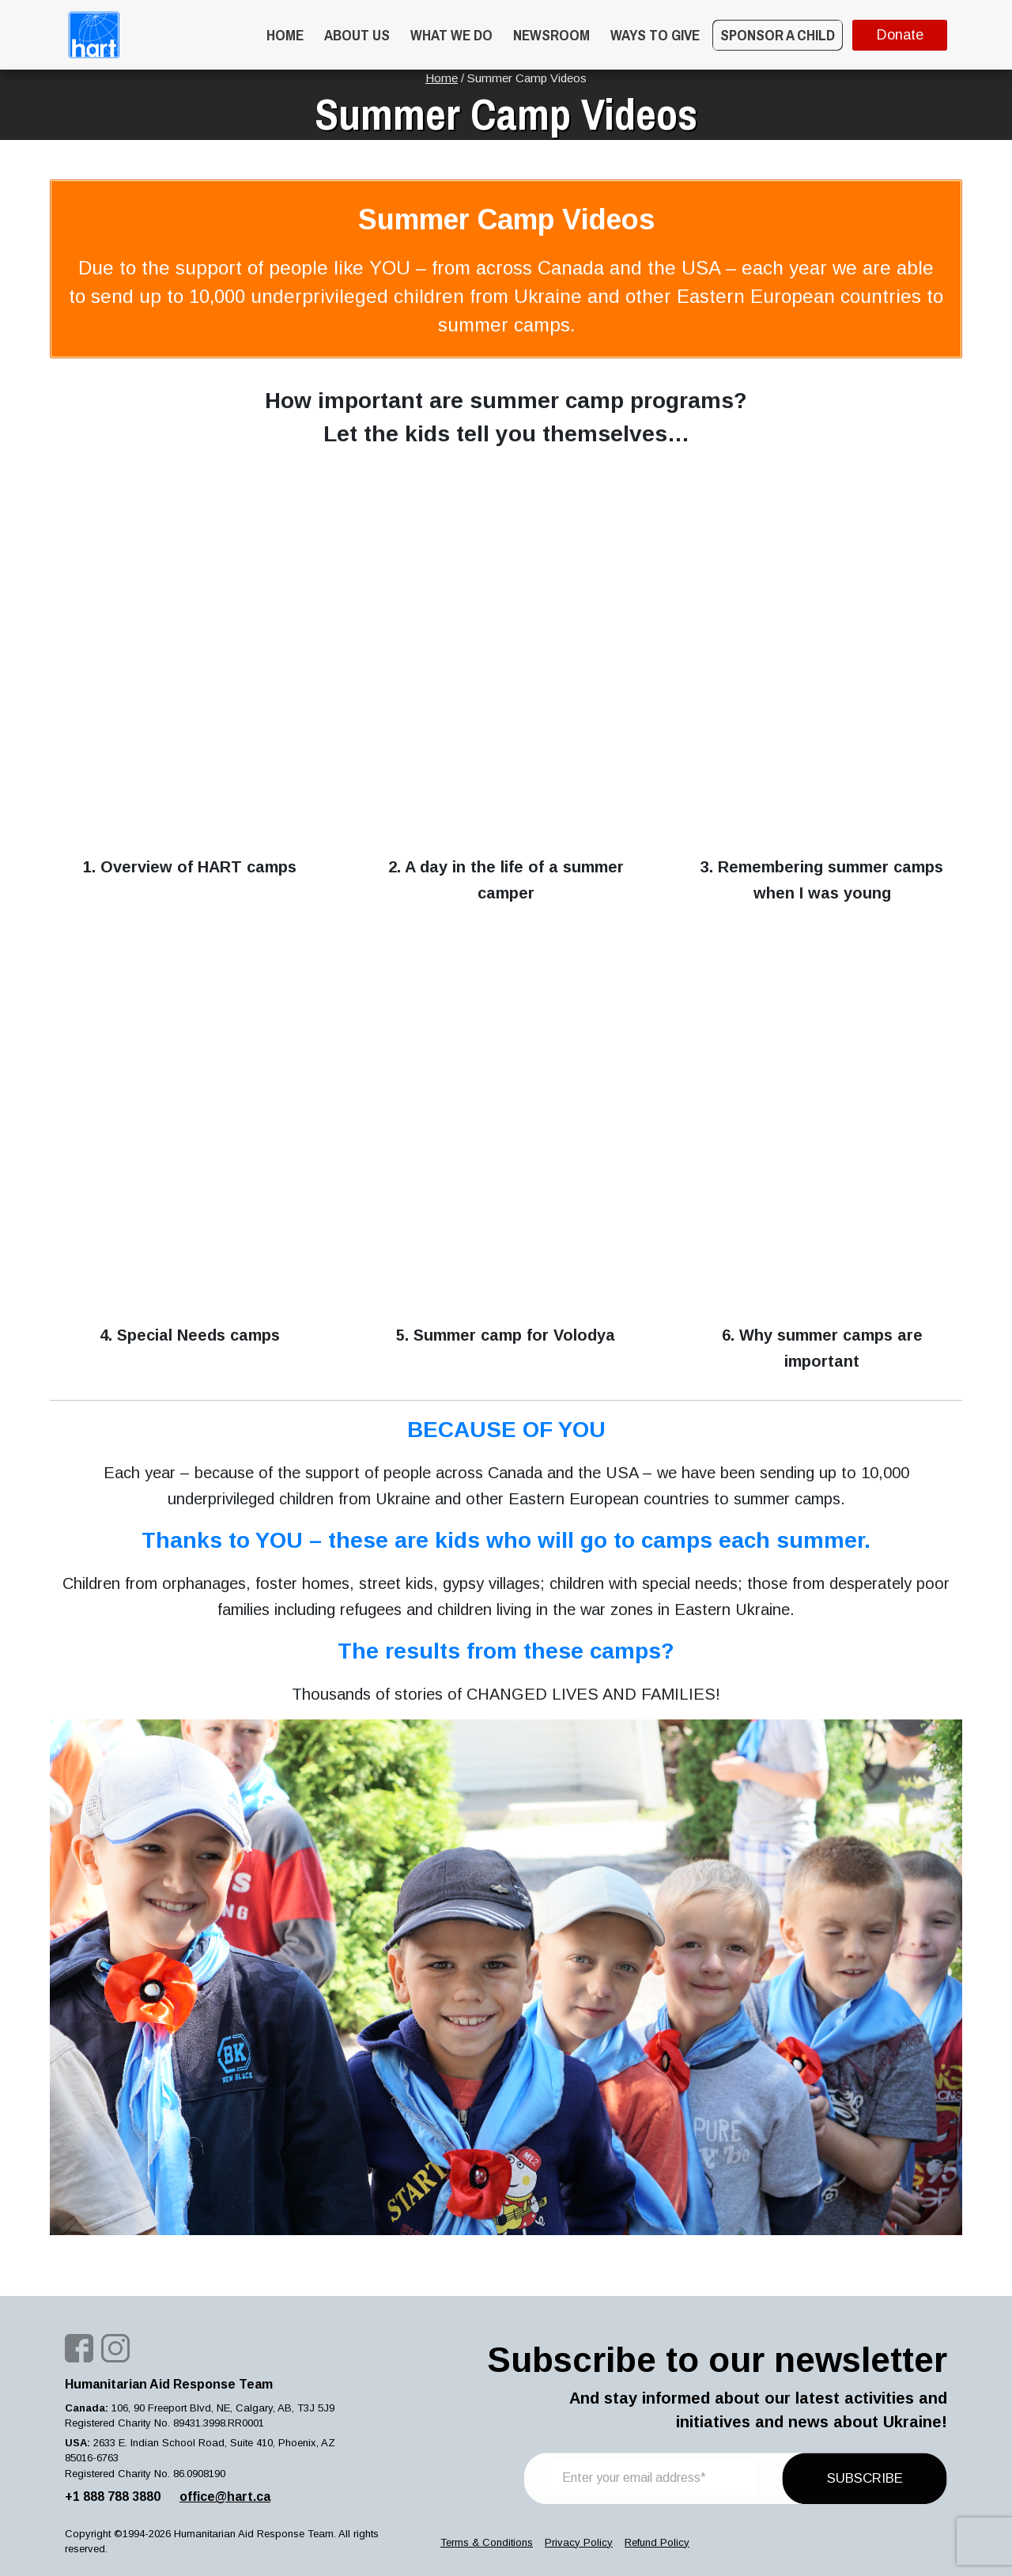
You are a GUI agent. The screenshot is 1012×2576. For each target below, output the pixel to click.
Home (285, 35)
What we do (451, 35)
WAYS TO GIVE (655, 35)
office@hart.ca (224, 2496)
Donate (900, 35)
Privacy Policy (579, 2542)
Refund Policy (657, 2542)
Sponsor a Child (777, 35)
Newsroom (551, 35)
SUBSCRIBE (865, 2478)
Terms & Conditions (486, 2542)
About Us (357, 35)
